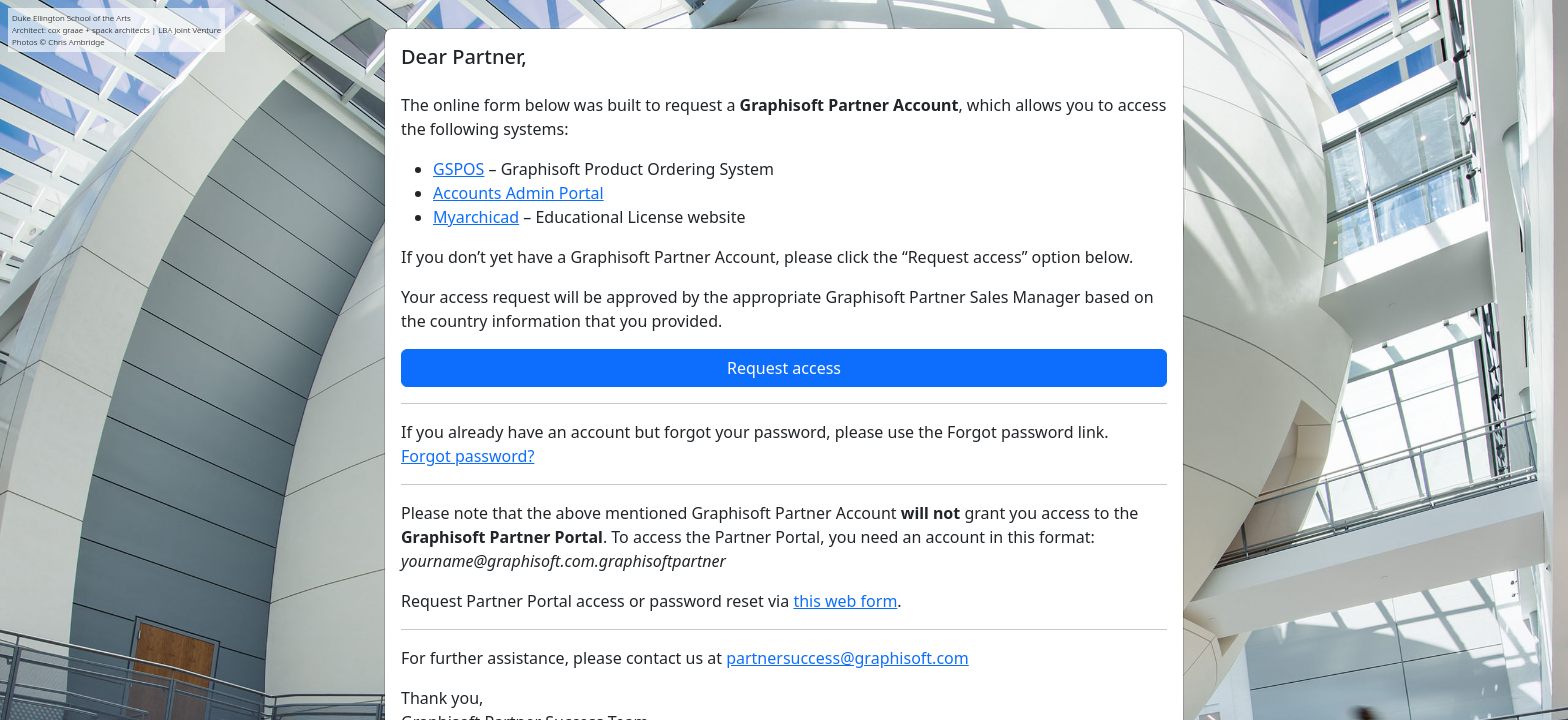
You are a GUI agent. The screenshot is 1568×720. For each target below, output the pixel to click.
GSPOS (458, 169)
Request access (784, 368)
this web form (845, 601)
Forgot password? (467, 456)
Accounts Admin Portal (518, 193)
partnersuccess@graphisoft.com (847, 658)
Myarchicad (476, 217)
